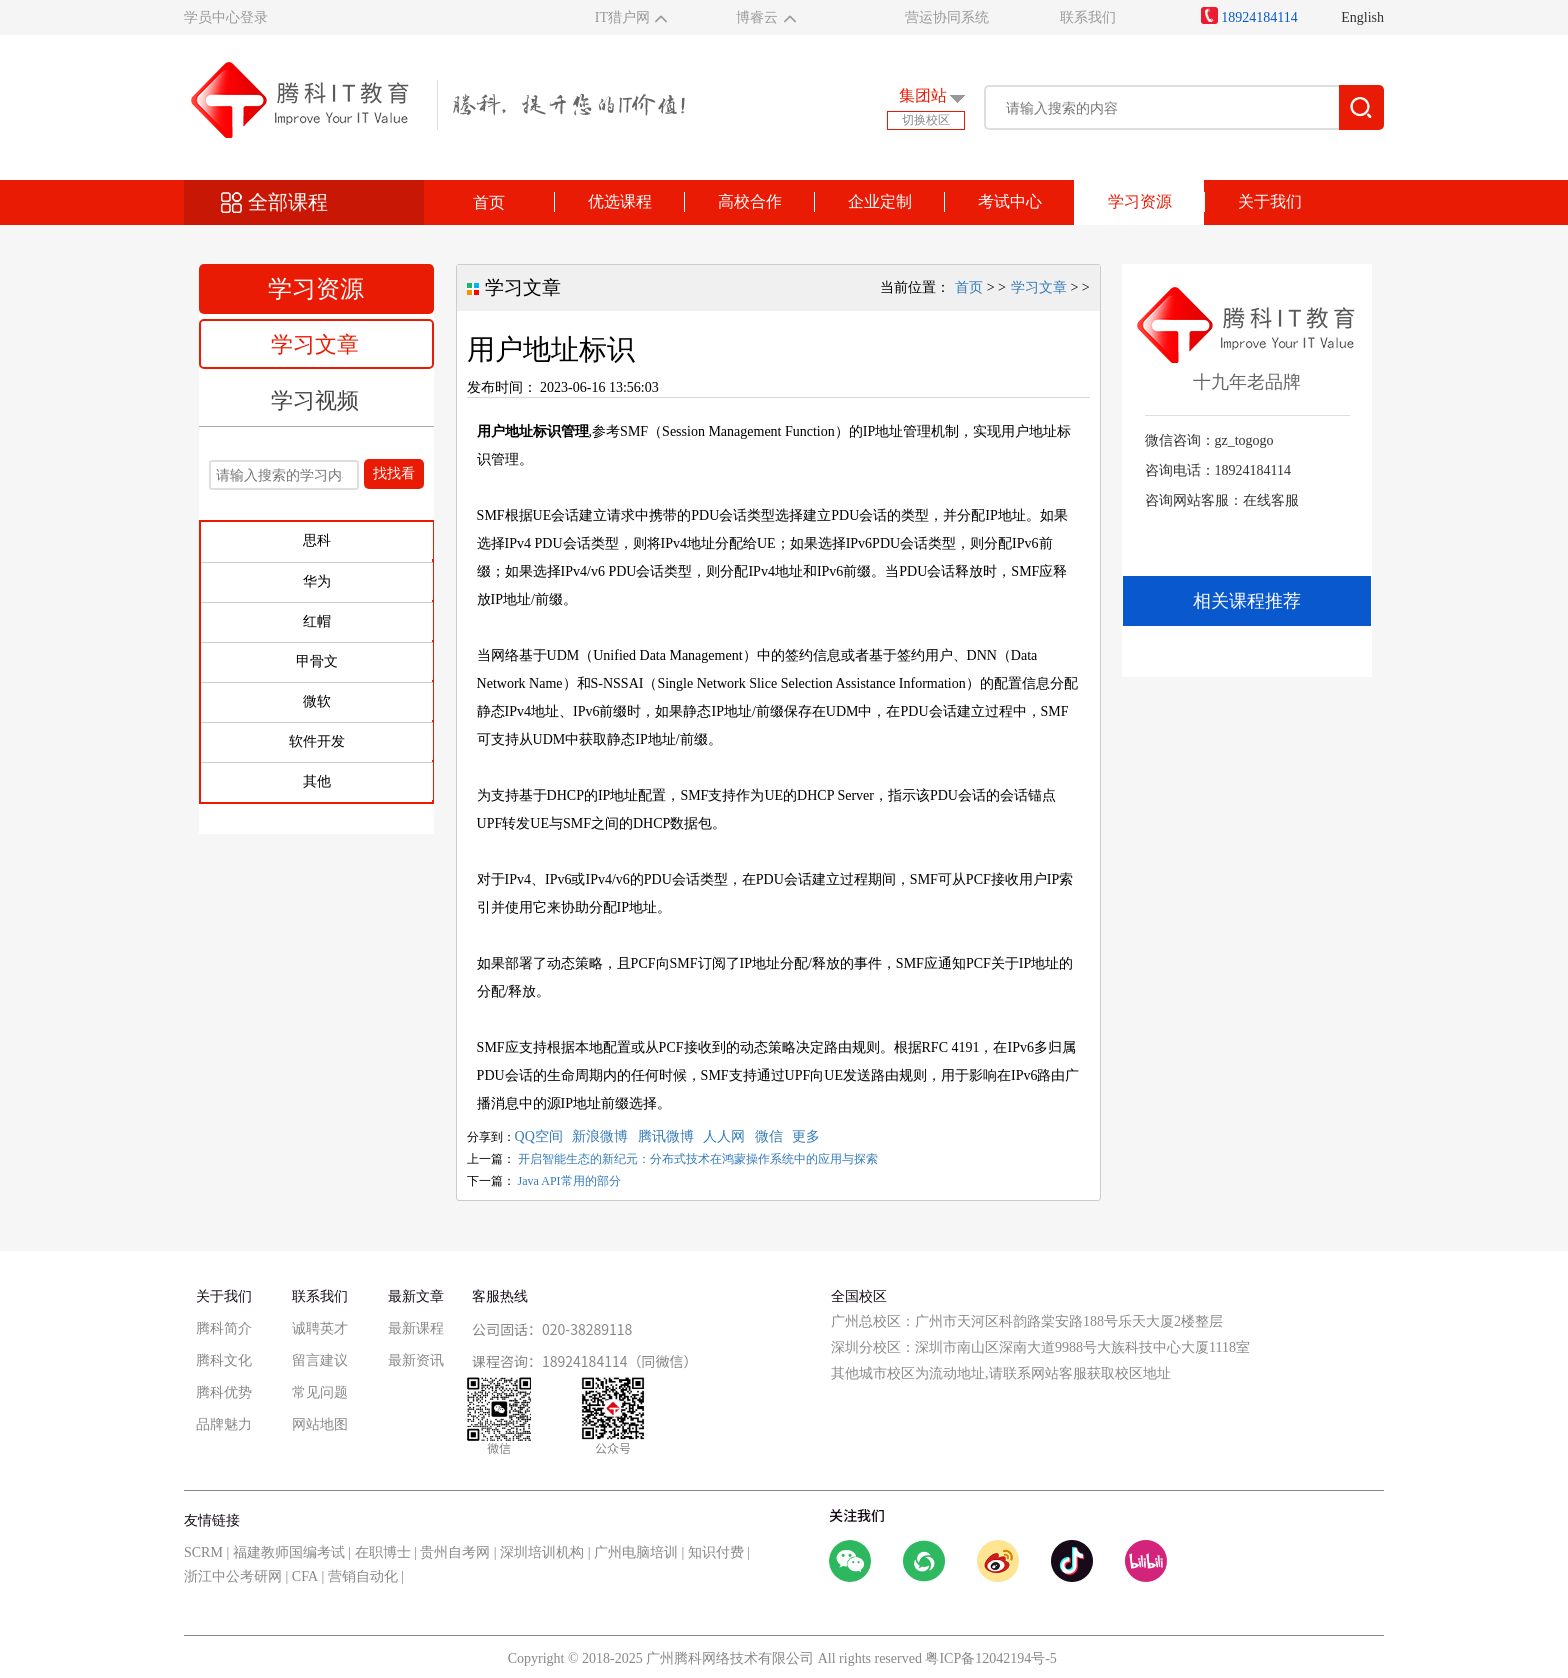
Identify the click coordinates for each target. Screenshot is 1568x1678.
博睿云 (757, 17)
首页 (489, 202)
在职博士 (383, 1552)
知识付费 (716, 1552)
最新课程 (416, 1328)
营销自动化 (363, 1576)
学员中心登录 (226, 17)
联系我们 (1088, 17)
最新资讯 (416, 1360)
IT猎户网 (622, 17)
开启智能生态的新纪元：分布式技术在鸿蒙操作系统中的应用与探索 (698, 1159)
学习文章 (315, 344)
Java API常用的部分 (569, 1181)
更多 (806, 1136)
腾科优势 (224, 1392)
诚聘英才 (320, 1328)
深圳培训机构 (542, 1552)
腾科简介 (224, 1328)
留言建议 (320, 1360)
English (1362, 17)
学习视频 (315, 400)
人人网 (724, 1136)
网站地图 (320, 1424)
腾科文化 (224, 1360)
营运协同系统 (947, 17)
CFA (305, 1576)
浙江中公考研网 (233, 1576)
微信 (769, 1136)
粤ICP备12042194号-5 (990, 1658)
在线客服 (1271, 500)
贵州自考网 (455, 1552)
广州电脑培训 (636, 1552)
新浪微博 (600, 1136)
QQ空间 (539, 1136)
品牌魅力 (224, 1424)
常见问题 (320, 1392)
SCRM (203, 1552)
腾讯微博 (666, 1136)
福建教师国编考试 (289, 1552)
